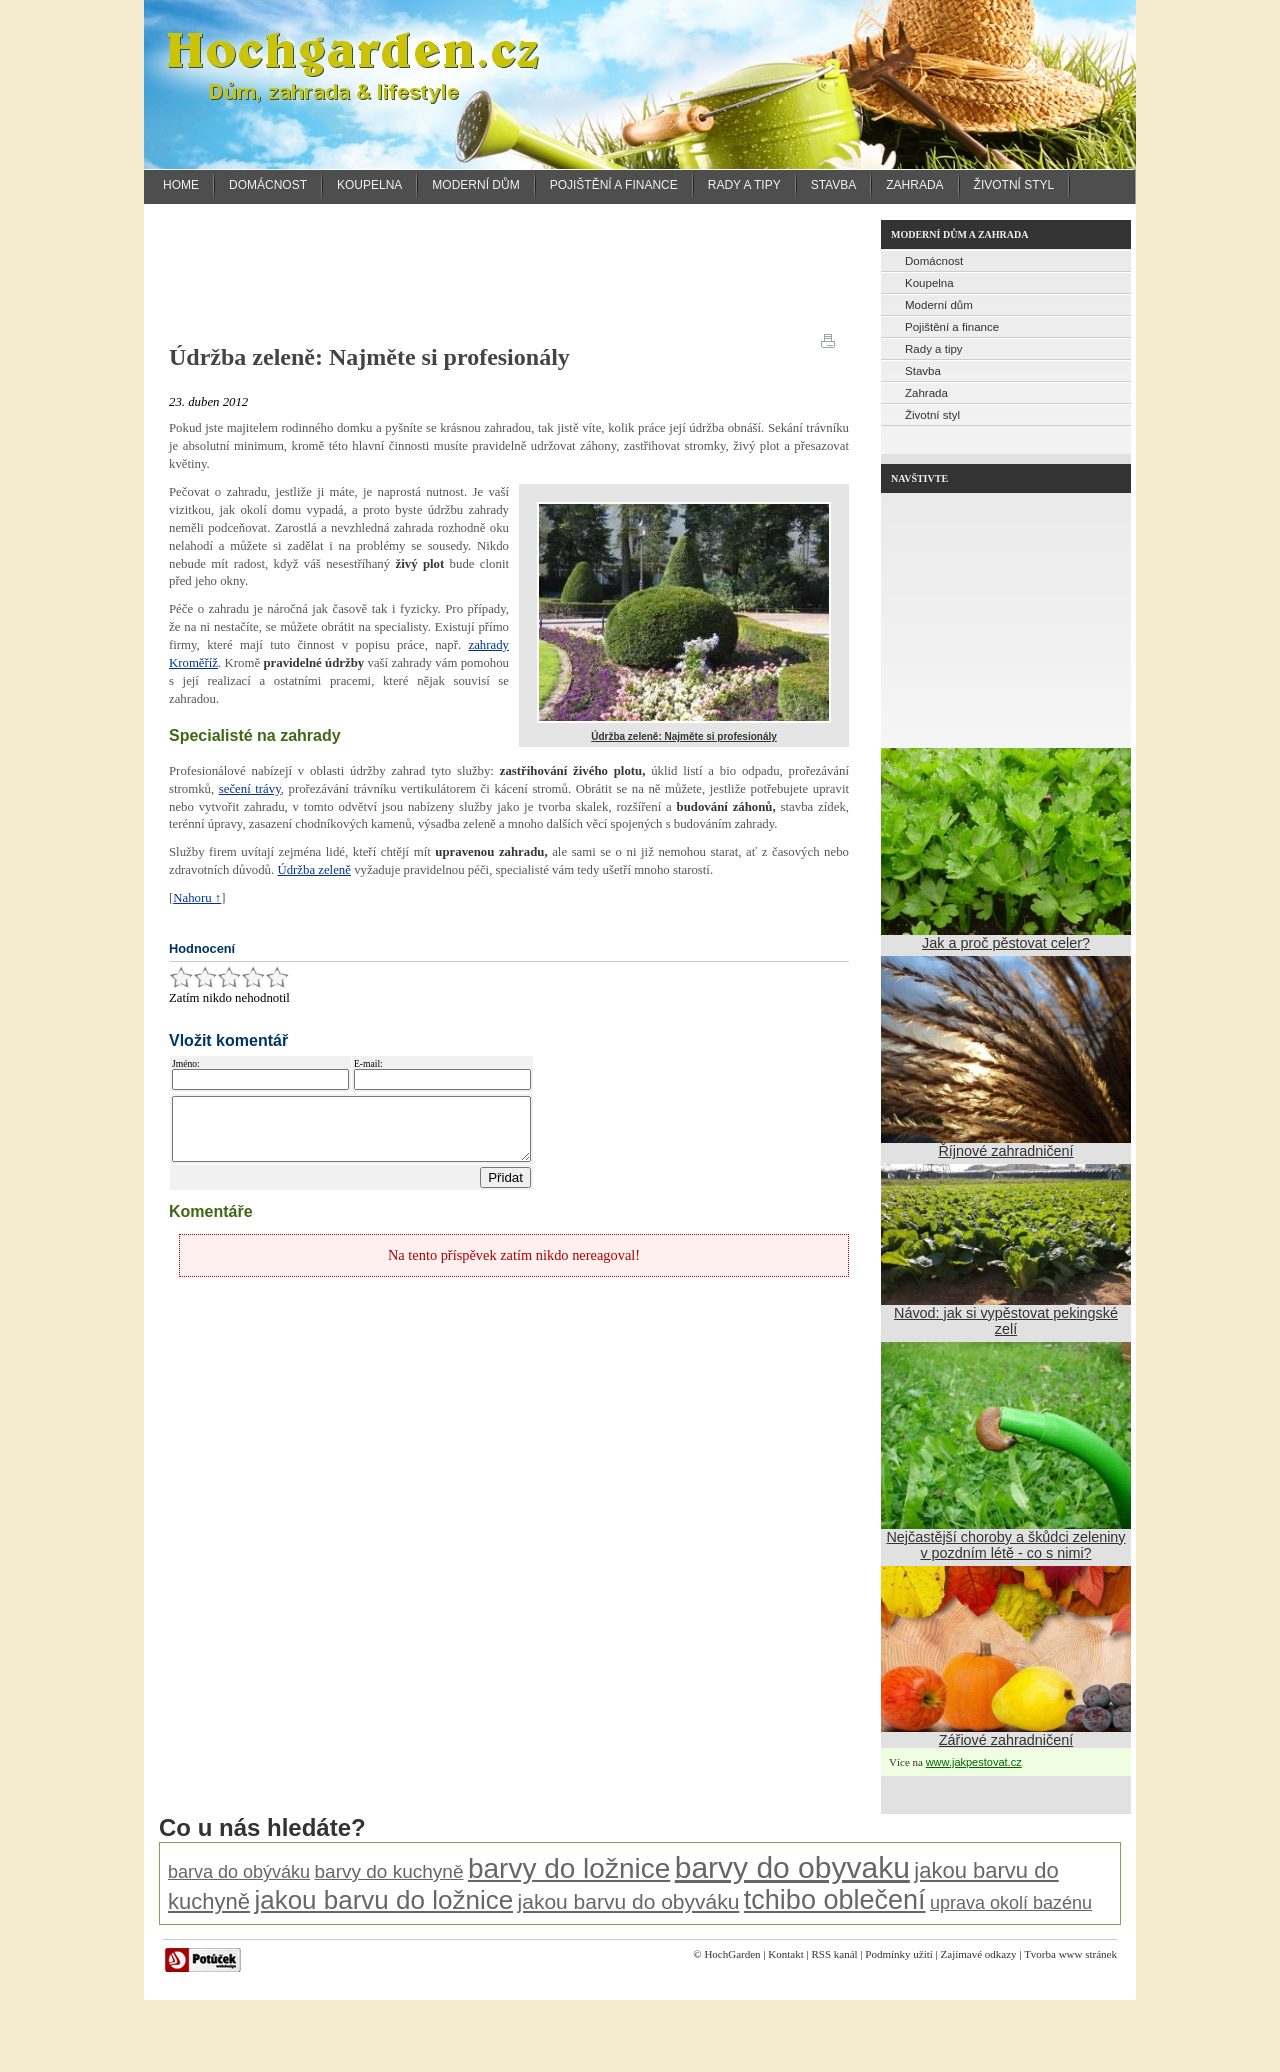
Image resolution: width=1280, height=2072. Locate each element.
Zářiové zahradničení (1006, 1740)
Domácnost (268, 185)
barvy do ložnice (569, 1868)
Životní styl (1014, 185)
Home (181, 185)
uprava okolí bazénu (1011, 1903)
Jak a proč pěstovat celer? (1006, 943)
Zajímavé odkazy (979, 1954)
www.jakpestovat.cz (974, 1762)
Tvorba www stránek (1070, 1954)
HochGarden (732, 1954)
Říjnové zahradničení (1005, 1151)
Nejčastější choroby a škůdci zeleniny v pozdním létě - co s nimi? (1005, 1545)
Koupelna (369, 185)
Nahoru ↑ (197, 898)
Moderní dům (475, 185)
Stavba (834, 185)
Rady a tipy (744, 185)
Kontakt (785, 1954)
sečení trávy (250, 789)
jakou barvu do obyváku (629, 1901)
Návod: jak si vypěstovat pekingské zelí (1006, 1321)
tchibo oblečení (835, 1900)
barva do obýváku (239, 1872)
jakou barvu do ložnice (383, 1900)
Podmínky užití (899, 1954)
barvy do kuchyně (389, 1871)
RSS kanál (834, 1954)
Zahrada (914, 185)
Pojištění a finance (614, 185)
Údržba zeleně (314, 870)
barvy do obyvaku (792, 1867)
